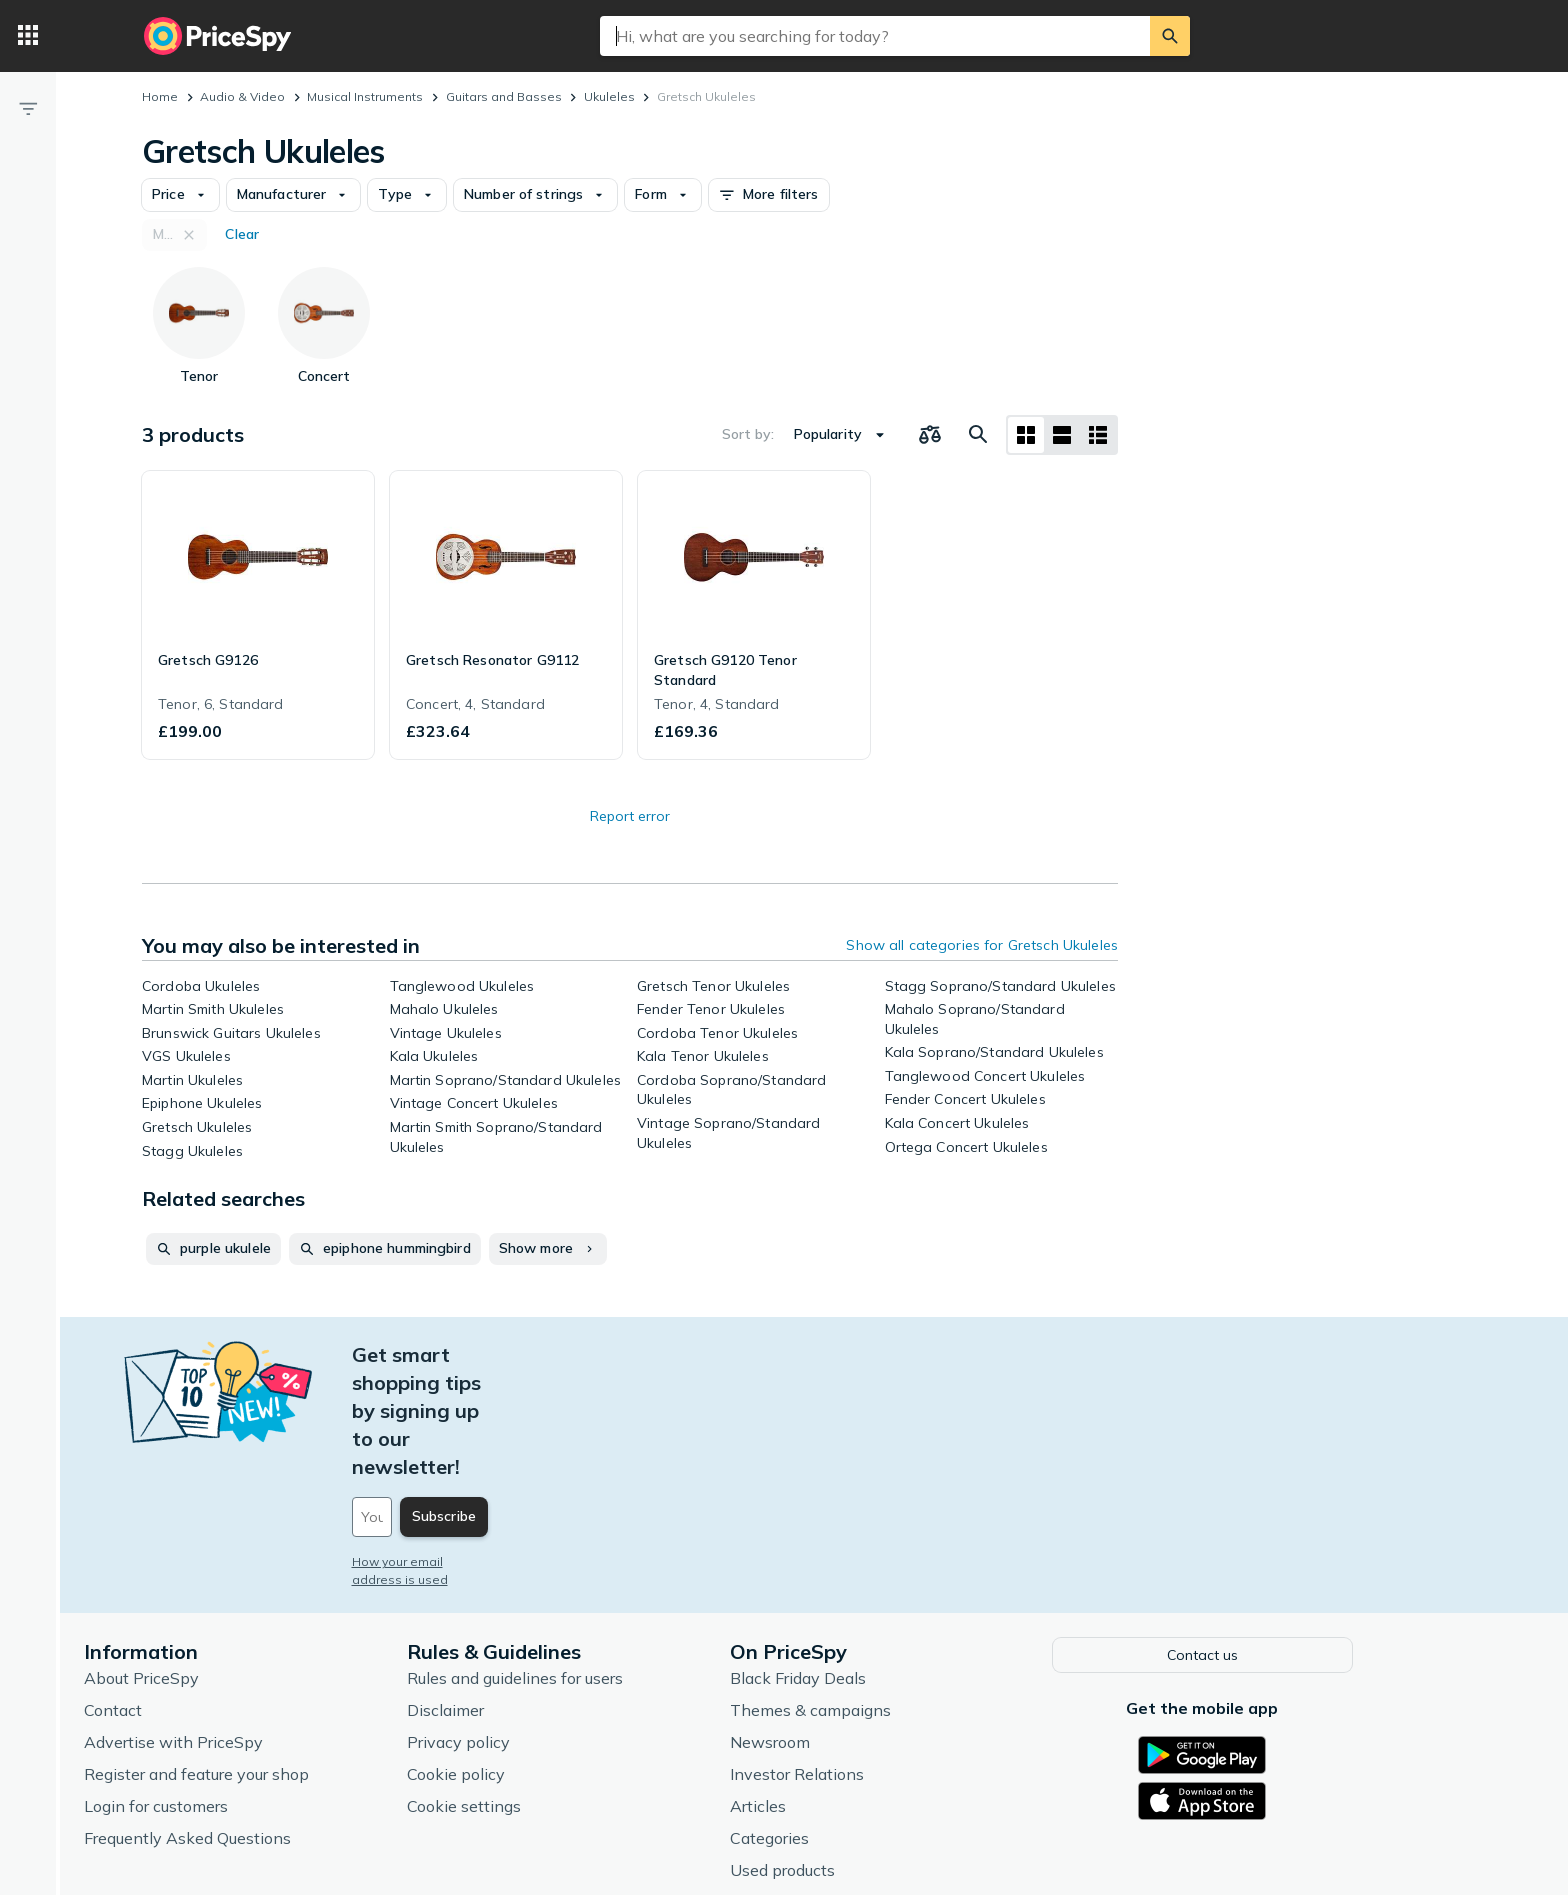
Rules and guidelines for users (581, 1563)
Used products (848, 1755)
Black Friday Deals (864, 1563)
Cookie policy (522, 1659)
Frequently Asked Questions (253, 1723)
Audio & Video (242, 96)
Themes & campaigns (876, 1595)
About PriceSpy (207, 1563)
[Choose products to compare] (930, 435)
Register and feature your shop (262, 1659)
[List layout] (1062, 435)
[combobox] (875, 36)
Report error (630, 816)
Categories (835, 1723)
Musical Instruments (365, 96)
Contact (179, 1595)
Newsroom (836, 1627)
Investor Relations (863, 1659)
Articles (824, 1691)
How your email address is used (513, 1449)
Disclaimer (511, 1595)
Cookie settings (530, 1691)
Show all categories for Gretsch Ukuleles (982, 945)
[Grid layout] (1026, 435)
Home (160, 96)
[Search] (1170, 36)
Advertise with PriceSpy (239, 1627)
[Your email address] (554, 1405)
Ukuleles (609, 96)
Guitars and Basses (504, 96)
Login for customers (222, 1691)
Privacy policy (524, 1627)
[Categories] (28, 36)
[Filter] (28, 108)
